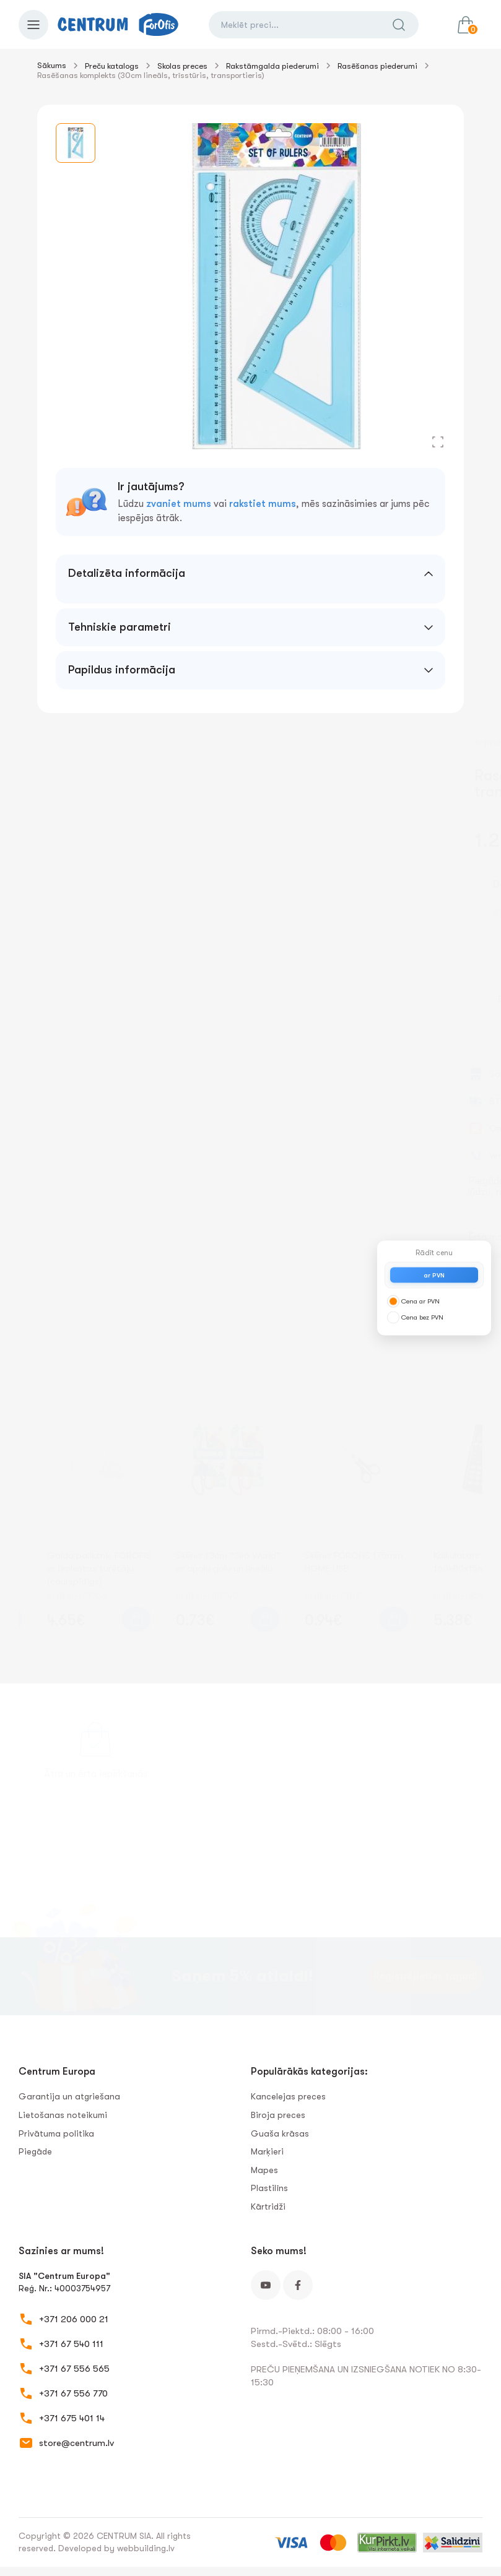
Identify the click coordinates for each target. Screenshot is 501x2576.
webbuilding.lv (146, 2548)
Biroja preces (278, 2115)
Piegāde (35, 2151)
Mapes (264, 2170)
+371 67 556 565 (74, 2368)
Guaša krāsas (280, 2133)
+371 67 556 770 (73, 2393)
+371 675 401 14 (72, 2418)
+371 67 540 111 (71, 2343)
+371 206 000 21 (73, 2319)
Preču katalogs (112, 66)
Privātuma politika (56, 2133)
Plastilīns (269, 2188)
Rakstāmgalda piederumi (272, 66)
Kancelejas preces (288, 2096)
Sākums (51, 65)
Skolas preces (182, 66)
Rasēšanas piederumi (377, 66)
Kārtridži (268, 2206)
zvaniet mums (178, 503)
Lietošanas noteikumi (63, 2115)
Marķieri (267, 2151)
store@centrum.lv (76, 2442)
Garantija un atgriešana (69, 2096)
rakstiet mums (262, 503)
